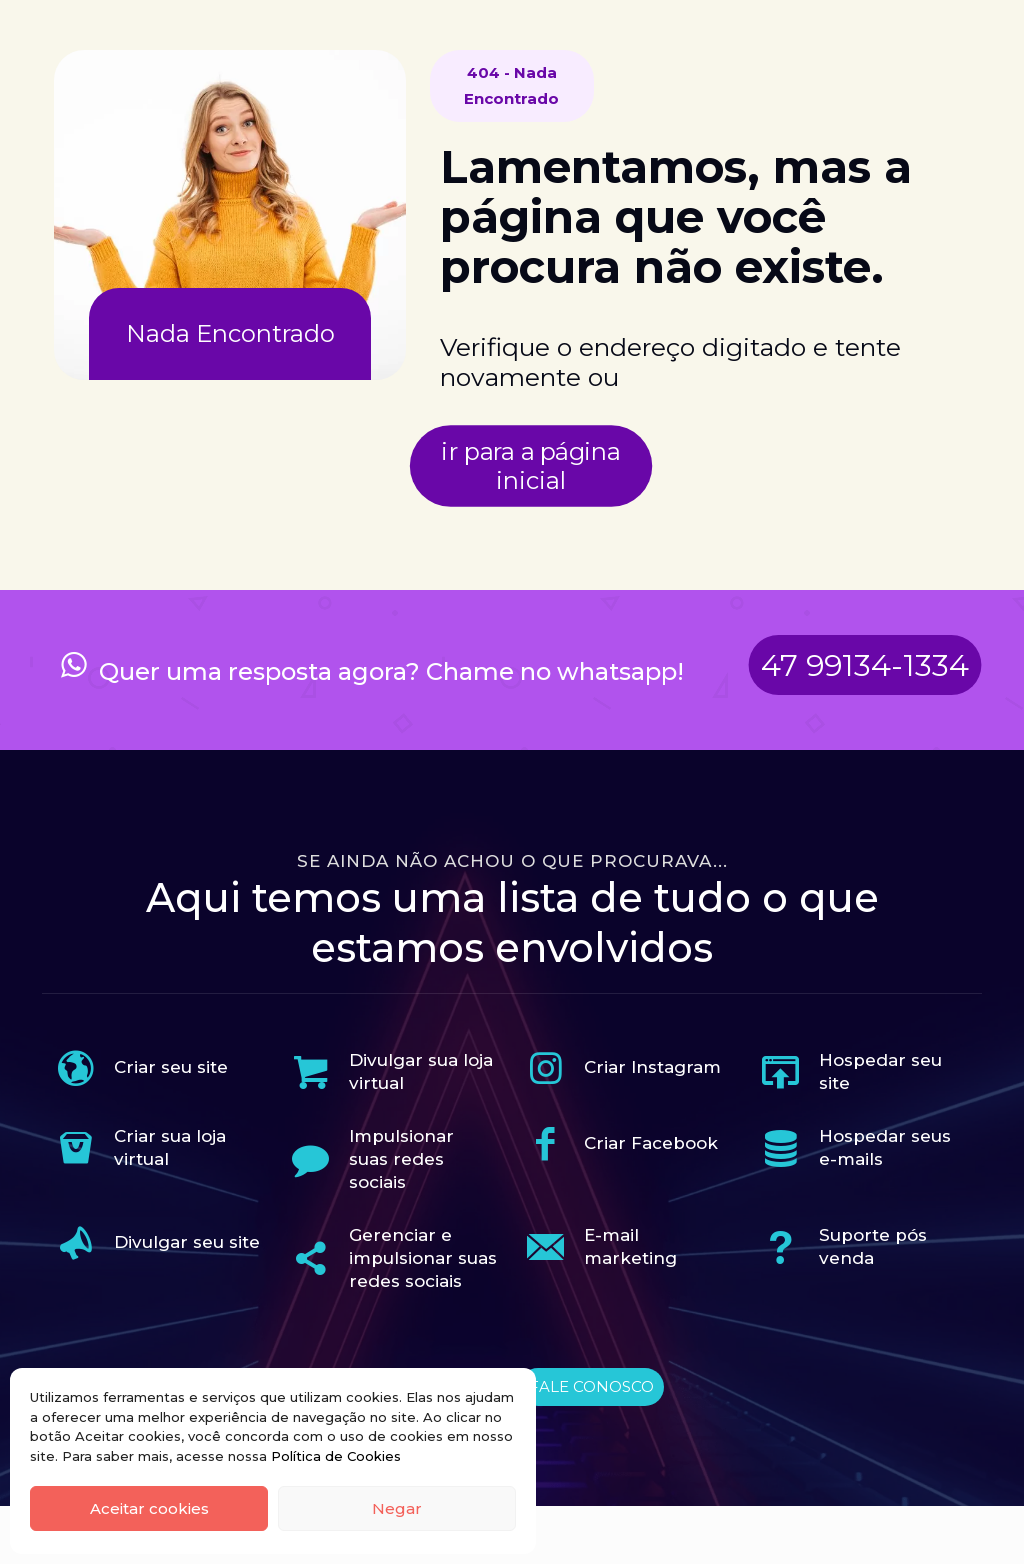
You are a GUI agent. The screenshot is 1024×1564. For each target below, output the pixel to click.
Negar (397, 1508)
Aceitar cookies (149, 1508)
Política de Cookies (336, 1456)
